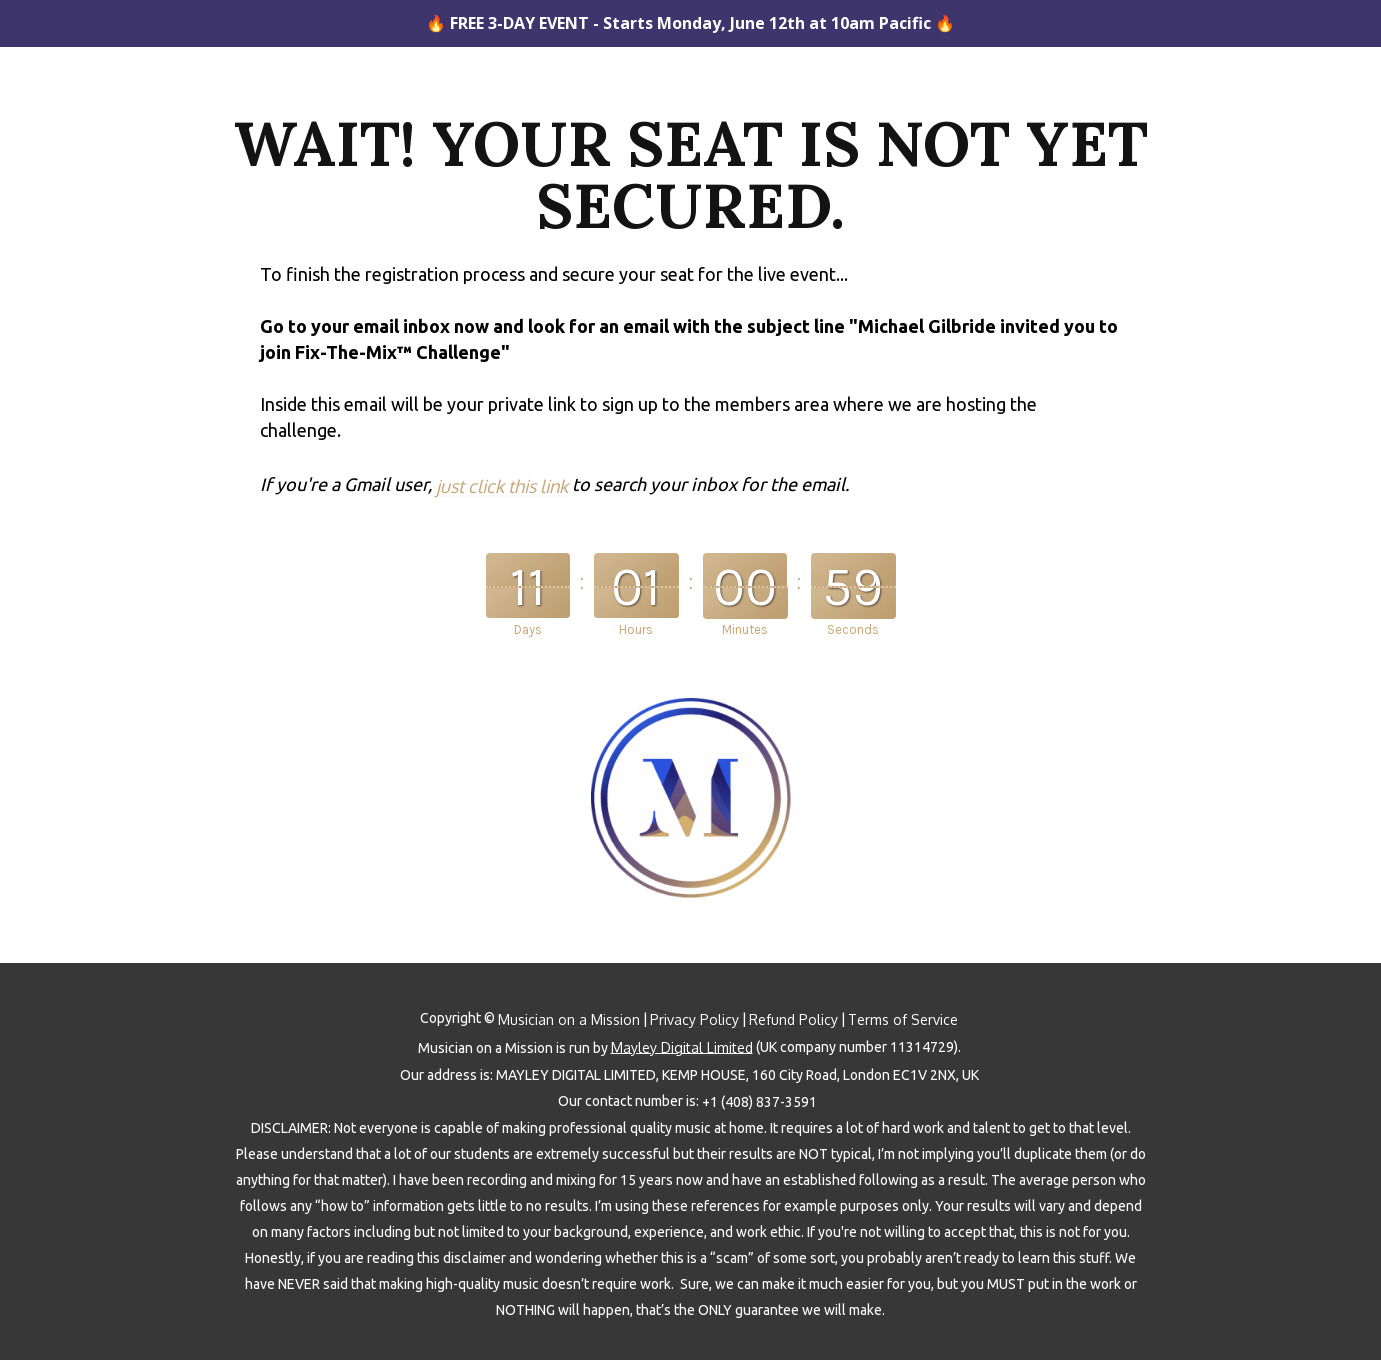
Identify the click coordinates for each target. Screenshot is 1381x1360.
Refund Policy (793, 1019)
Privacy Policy (694, 1019)
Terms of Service (903, 1019)
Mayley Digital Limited (682, 1047)
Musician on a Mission (569, 1019)
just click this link (502, 486)
